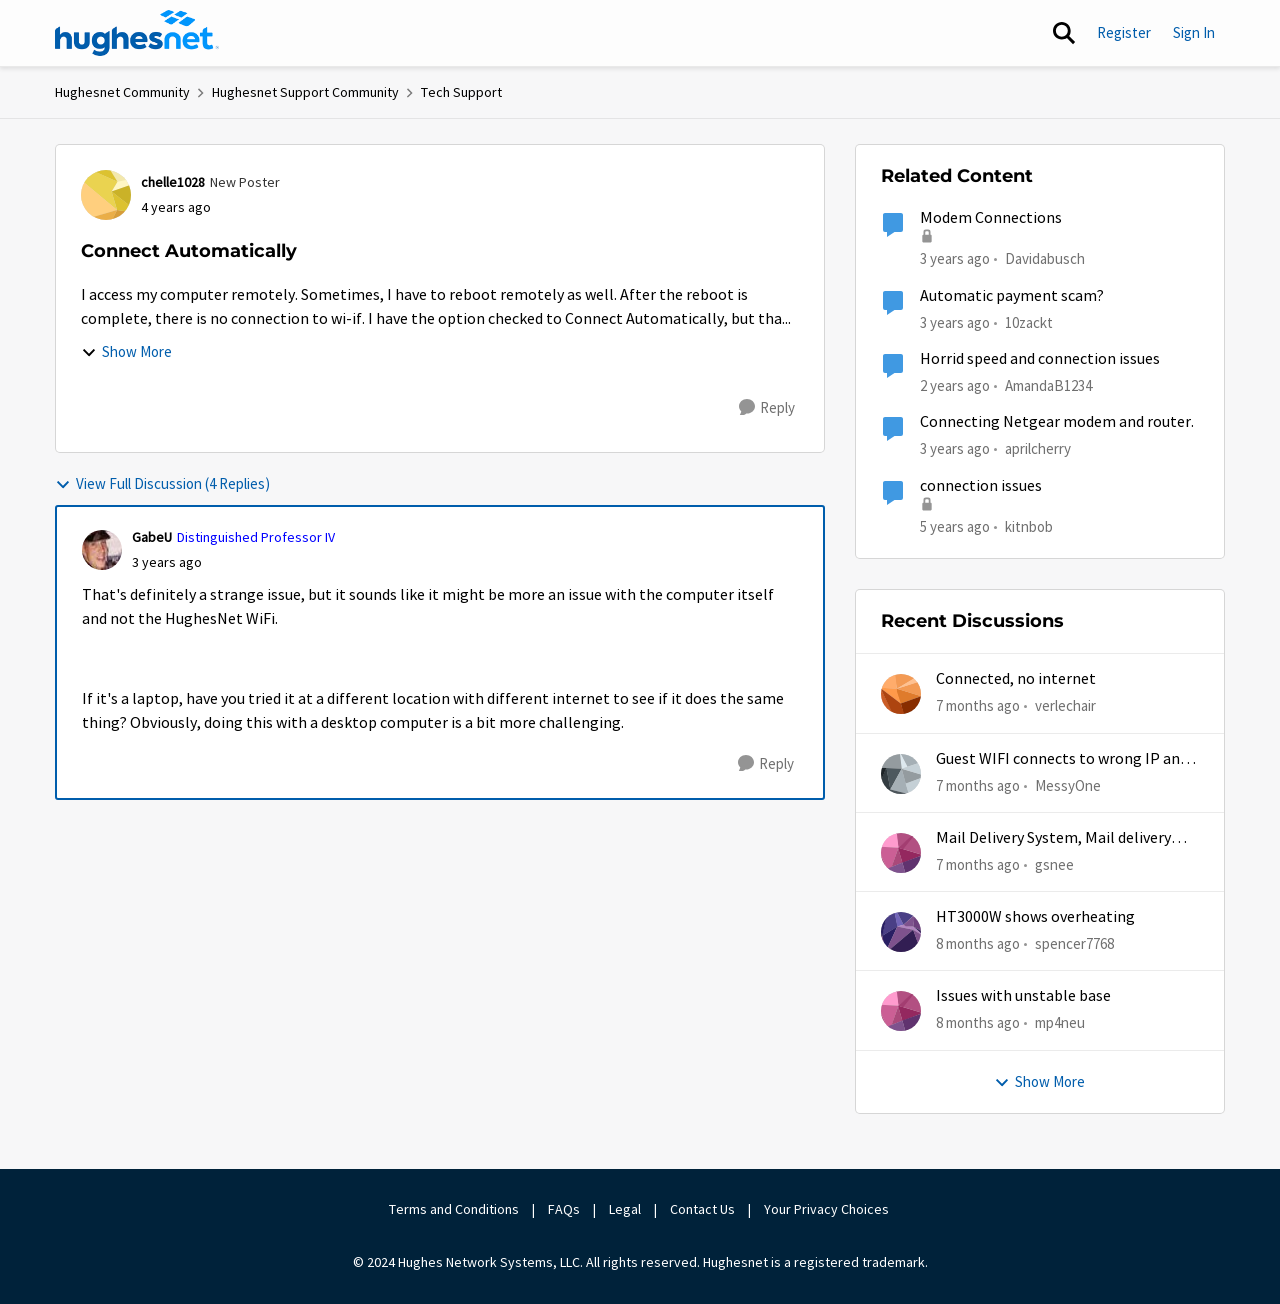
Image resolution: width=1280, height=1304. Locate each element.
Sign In (1194, 32)
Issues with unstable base (1023, 996)
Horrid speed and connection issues (1040, 359)
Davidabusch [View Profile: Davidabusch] (1045, 258)
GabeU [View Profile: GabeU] (152, 537)
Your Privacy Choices (828, 1209)
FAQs (564, 1209)
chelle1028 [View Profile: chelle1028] (173, 182)
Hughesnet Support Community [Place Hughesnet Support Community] (305, 92)
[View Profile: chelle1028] (106, 195)
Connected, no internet (1016, 679)
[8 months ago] (978, 944)
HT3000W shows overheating (1035, 917)
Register (1124, 32)
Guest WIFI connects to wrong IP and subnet (1062, 759)
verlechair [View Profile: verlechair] (1065, 705)
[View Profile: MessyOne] (901, 774)
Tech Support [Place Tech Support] (461, 92)
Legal (625, 1209)
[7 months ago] (978, 706)
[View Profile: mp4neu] (901, 1011)
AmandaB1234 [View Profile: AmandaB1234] (1048, 385)
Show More (126, 351)
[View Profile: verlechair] (901, 694)
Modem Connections (991, 218)
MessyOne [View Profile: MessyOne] (1068, 784)
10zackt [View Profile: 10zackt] (1029, 321)
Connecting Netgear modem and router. (1057, 422)
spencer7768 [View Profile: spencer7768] (1074, 943)
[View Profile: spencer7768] (901, 932)
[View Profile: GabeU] (102, 550)
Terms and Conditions (454, 1209)
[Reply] (767, 408)
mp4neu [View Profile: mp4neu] (1060, 1022)
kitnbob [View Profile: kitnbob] (1029, 525)
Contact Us (702, 1209)
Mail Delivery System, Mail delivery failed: (1053, 838)
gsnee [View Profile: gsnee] (1054, 864)
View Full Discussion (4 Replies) (162, 483)
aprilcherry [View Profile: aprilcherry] (1038, 448)
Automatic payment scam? (1012, 296)
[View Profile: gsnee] (901, 853)
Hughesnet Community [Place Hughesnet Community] (122, 92)
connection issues (981, 486)
